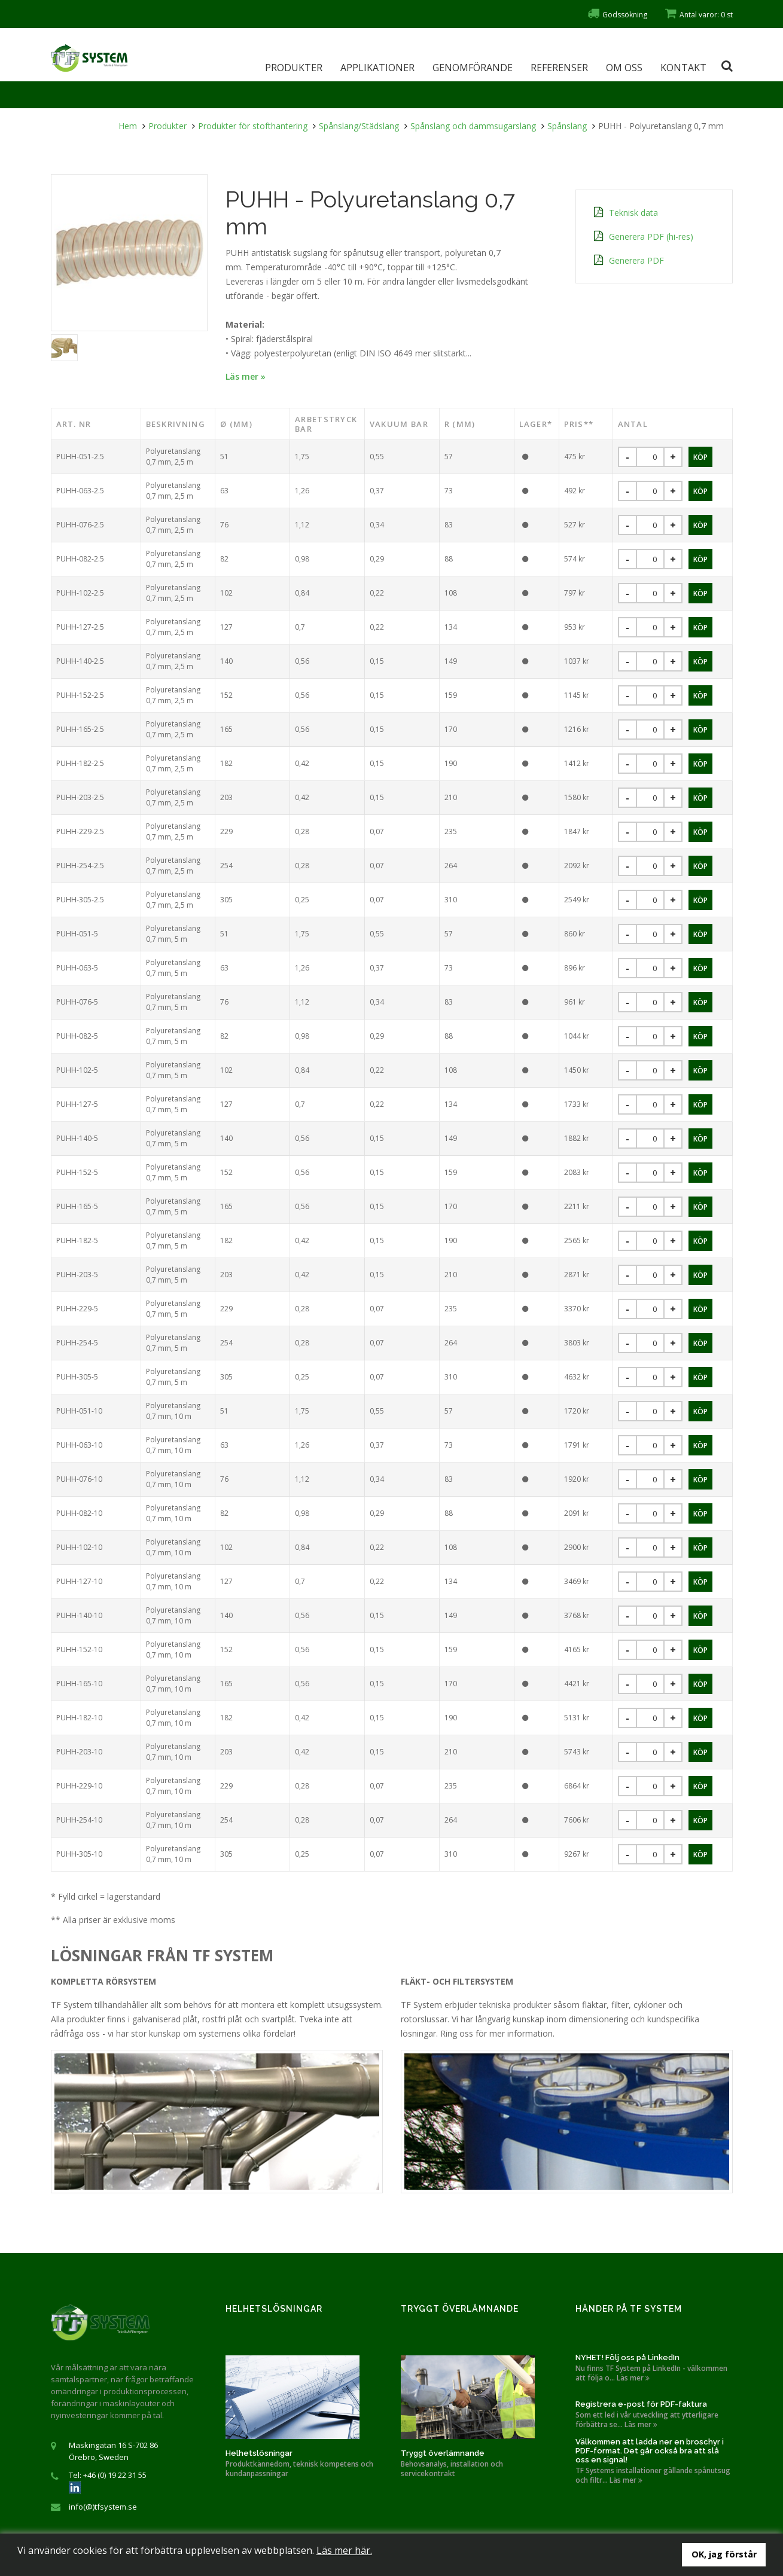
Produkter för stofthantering (252, 126)
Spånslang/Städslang (359, 126)
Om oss (624, 67)
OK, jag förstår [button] (724, 2554)
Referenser (559, 67)
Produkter (293, 67)
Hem (127, 126)
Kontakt (683, 67)
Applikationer (377, 67)
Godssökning (617, 15)
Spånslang (567, 126)
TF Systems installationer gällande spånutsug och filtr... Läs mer (652, 2475)
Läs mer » (246, 376)
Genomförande (472, 67)
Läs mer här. (344, 2550)
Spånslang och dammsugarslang (473, 126)
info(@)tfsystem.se (103, 2506)
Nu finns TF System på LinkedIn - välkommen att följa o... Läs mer (651, 2373)
